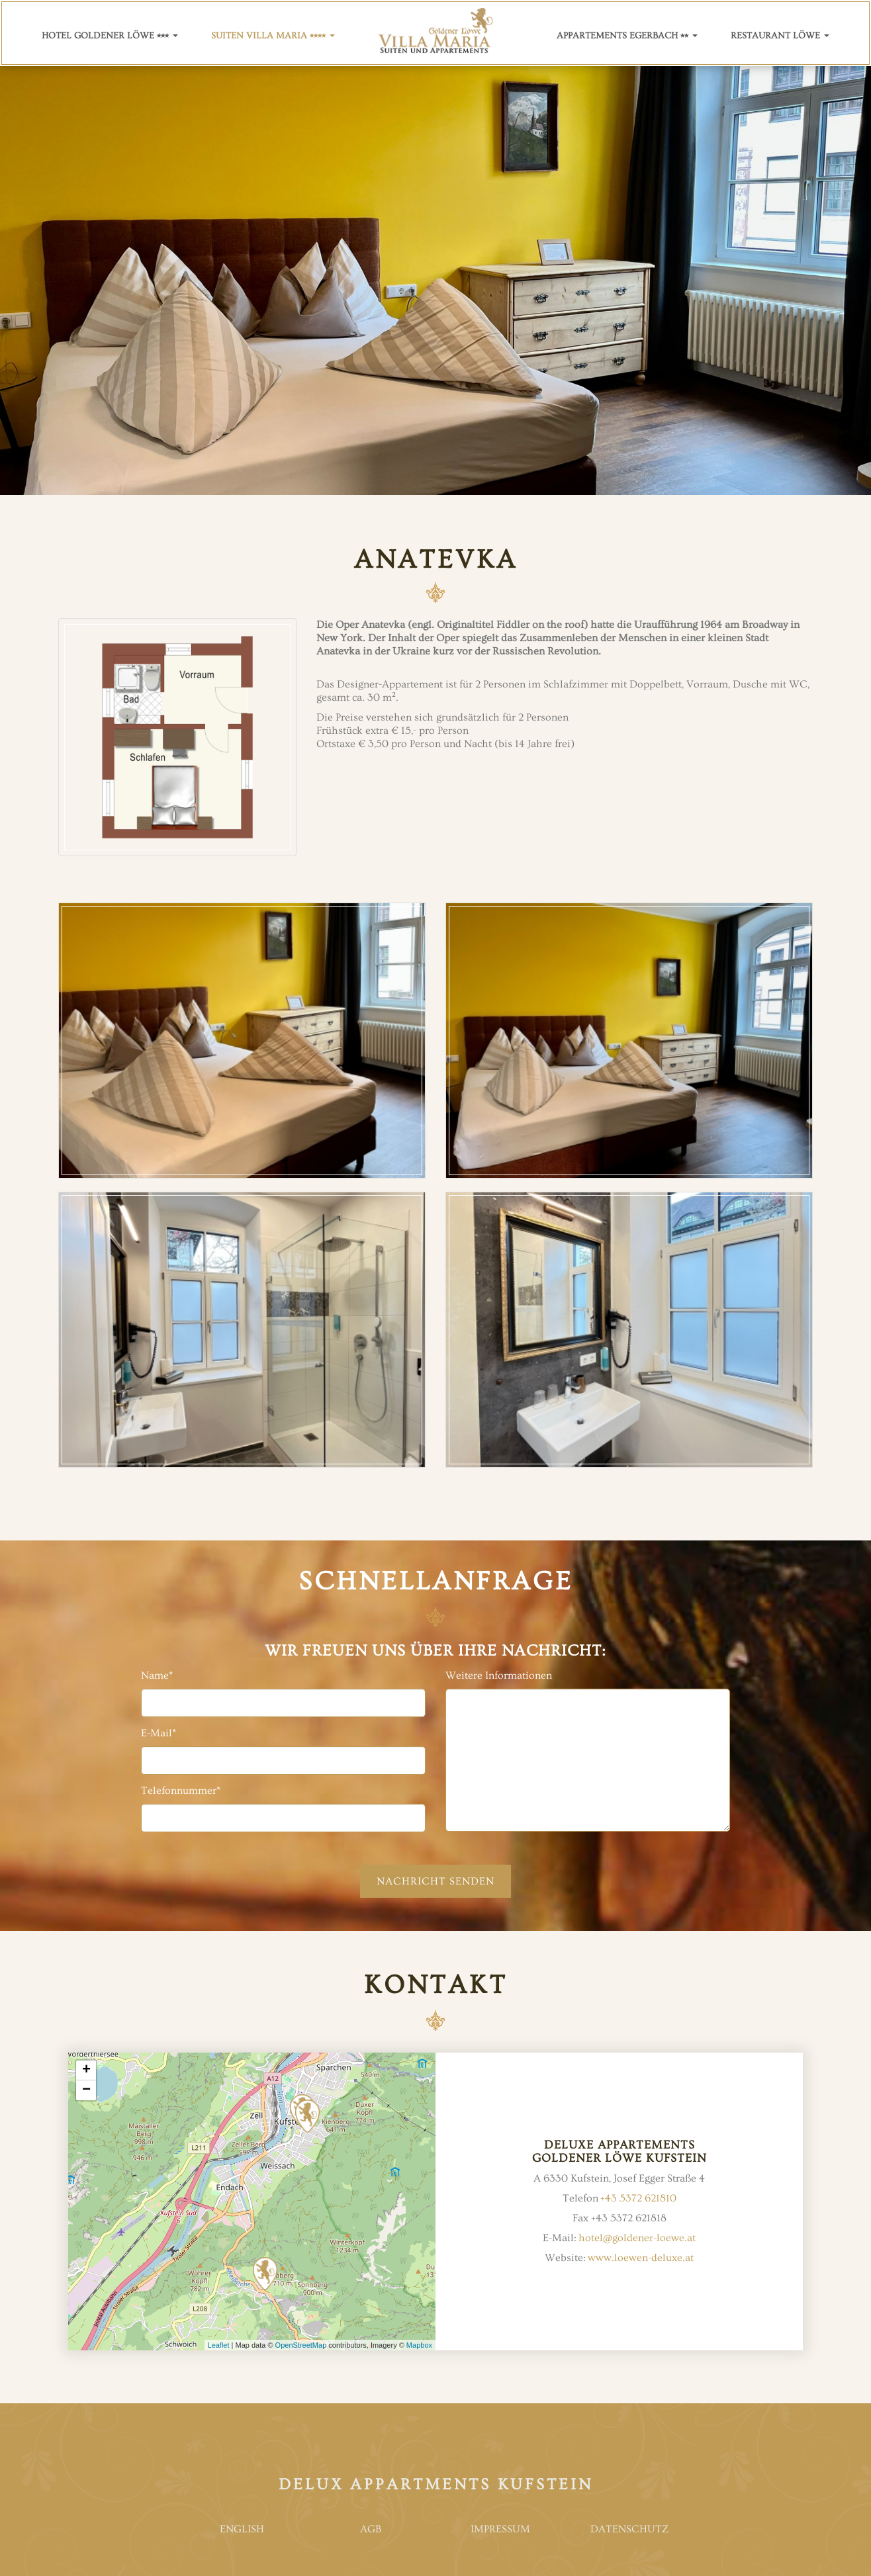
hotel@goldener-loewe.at (637, 2238)
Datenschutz (629, 2529)
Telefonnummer (180, 1791)
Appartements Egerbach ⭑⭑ (627, 35)
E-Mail (158, 1733)
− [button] (86, 2090)
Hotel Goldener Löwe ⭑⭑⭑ (110, 35)
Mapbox (419, 2345)
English (242, 2529)
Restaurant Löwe (780, 35)
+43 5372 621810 (638, 2198)
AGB (371, 2529)
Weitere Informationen (498, 1675)
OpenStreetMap (301, 2345)
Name (157, 1675)
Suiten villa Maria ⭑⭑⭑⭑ (273, 35)
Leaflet (219, 2345)
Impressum (500, 2529)
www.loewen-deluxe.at (641, 2258)
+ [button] (86, 2070)
